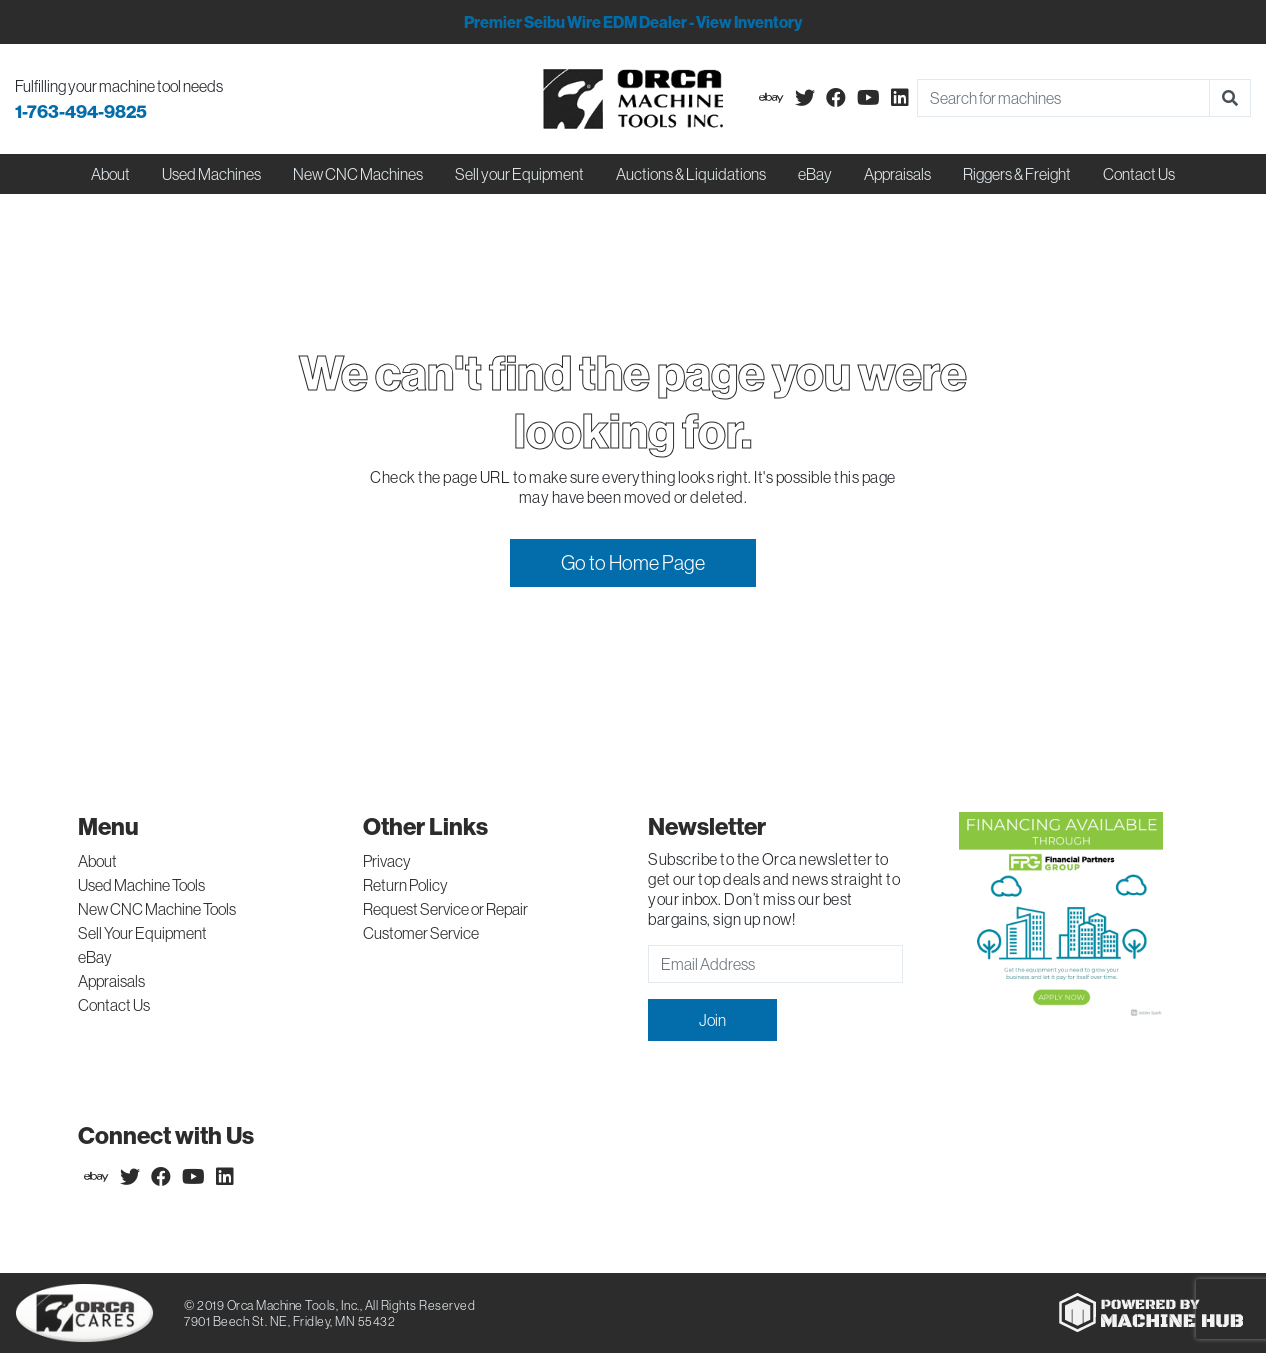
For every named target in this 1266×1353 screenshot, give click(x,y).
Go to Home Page (633, 562)
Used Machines (211, 174)
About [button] (110, 174)
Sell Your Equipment (142, 933)
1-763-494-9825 (81, 111)
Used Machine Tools (141, 885)
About (97, 861)
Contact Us (1139, 174)
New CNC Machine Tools (157, 909)
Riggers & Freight (1017, 174)
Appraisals (111, 981)
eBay (815, 174)
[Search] (1063, 98)
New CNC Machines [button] (358, 174)
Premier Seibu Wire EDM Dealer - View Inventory (633, 22)
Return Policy (405, 885)
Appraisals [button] (897, 174)
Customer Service (421, 933)
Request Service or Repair (445, 909)
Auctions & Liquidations (691, 174)
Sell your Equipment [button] (519, 174)
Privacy (387, 861)
